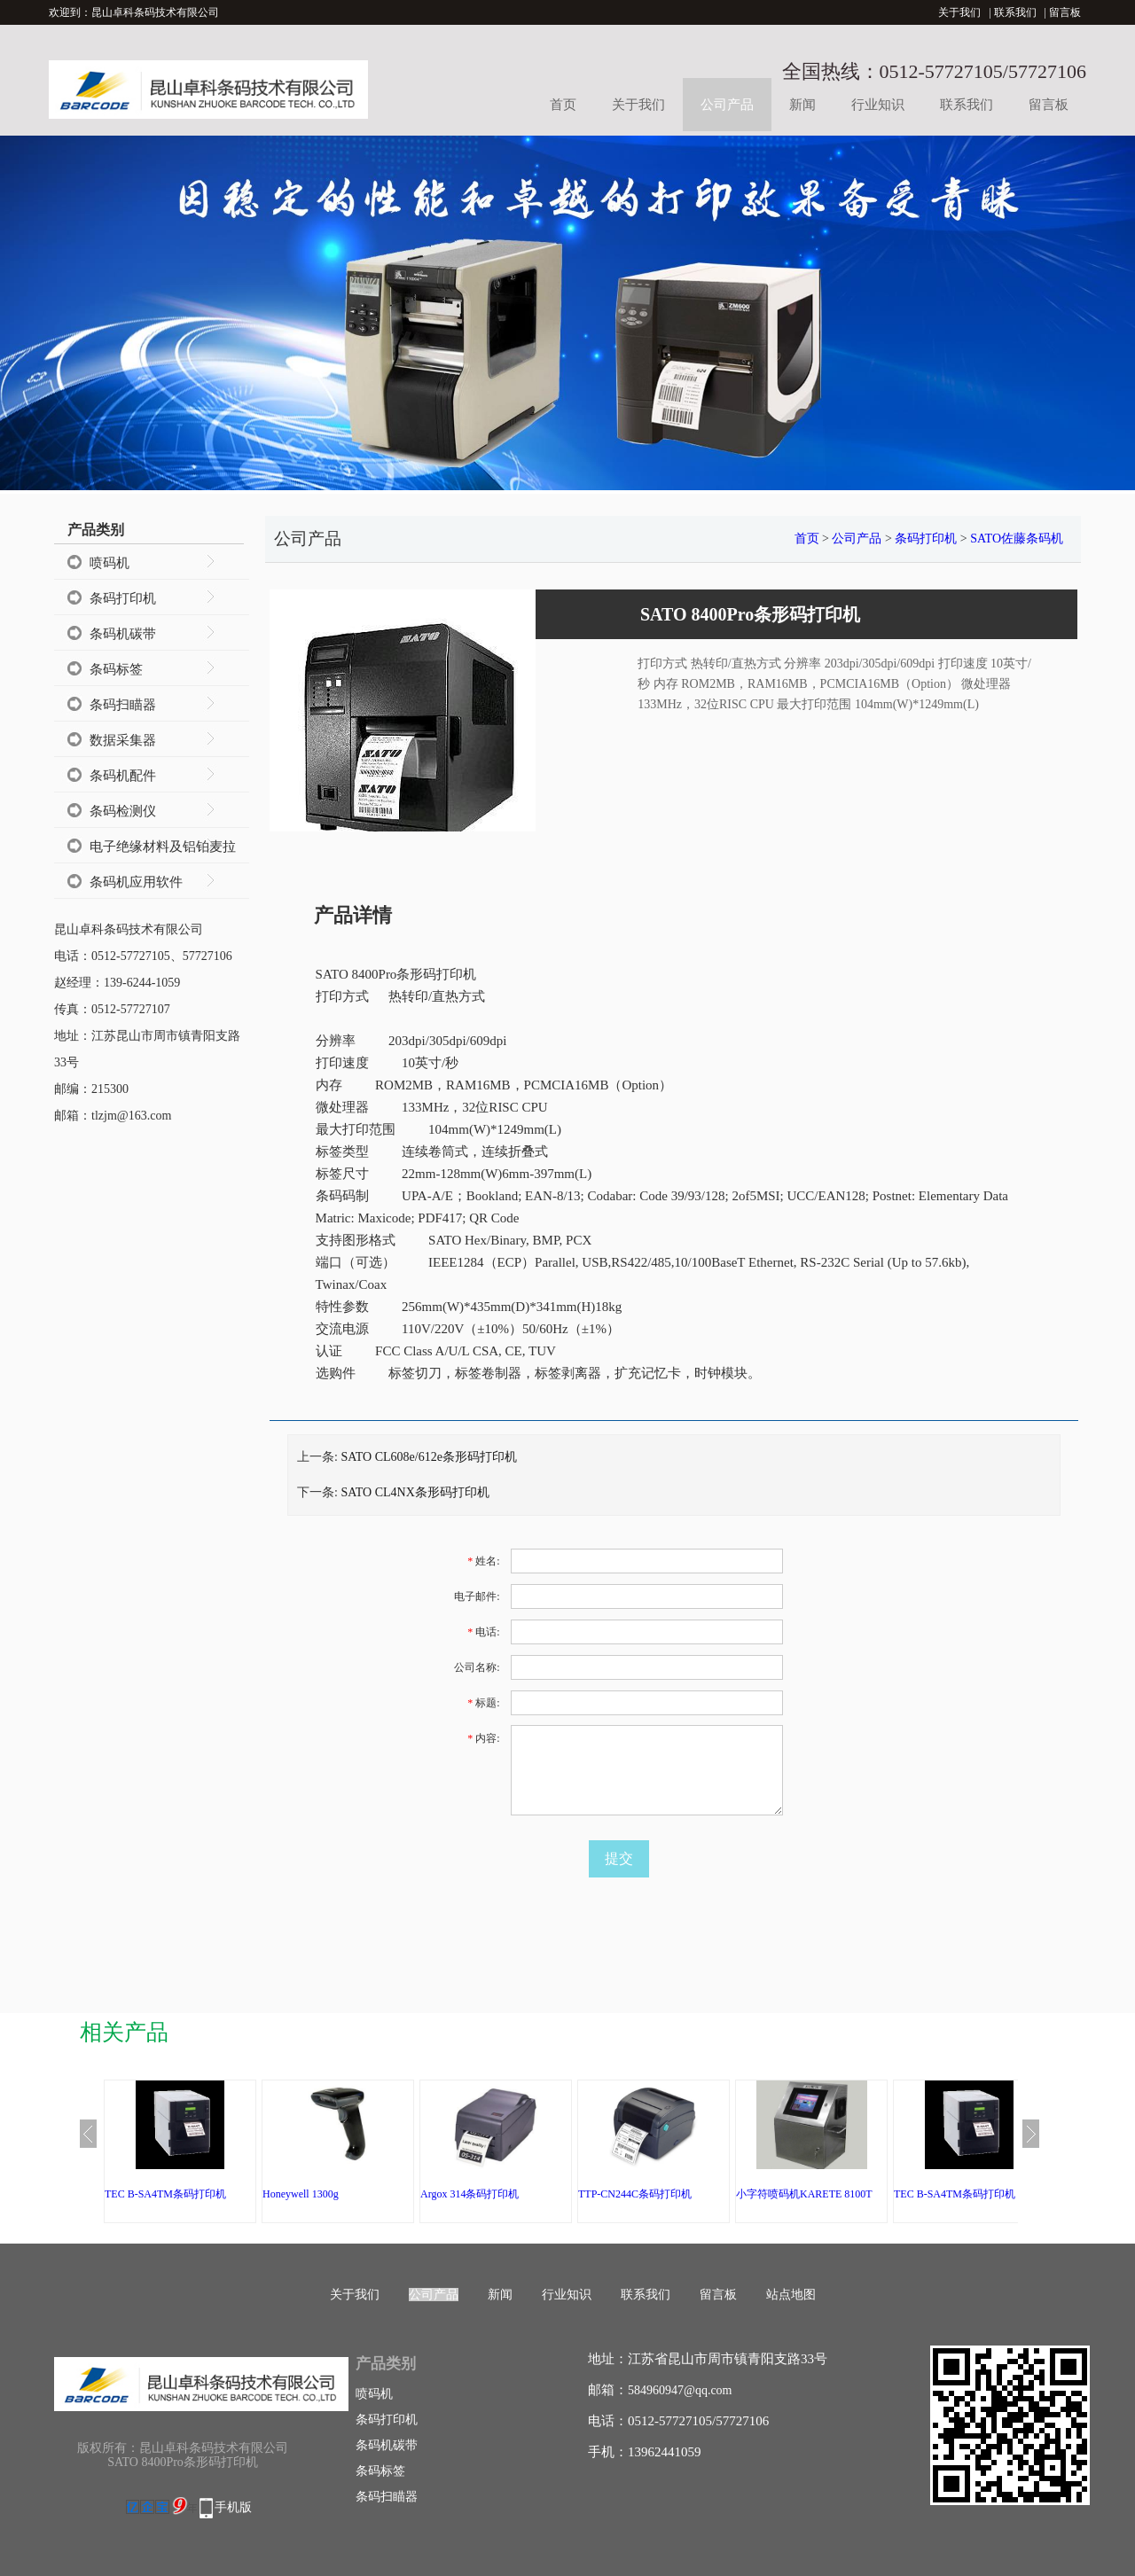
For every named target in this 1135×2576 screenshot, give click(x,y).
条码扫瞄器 (123, 705)
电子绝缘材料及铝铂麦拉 (163, 846)
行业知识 (877, 105)
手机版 (233, 2507)
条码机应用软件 (136, 882)
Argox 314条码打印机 (469, 2194)
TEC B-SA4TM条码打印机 (165, 2194)
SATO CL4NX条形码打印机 (414, 1492)
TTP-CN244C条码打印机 (635, 2194)
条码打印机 (123, 598)
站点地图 (791, 2294)
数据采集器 (123, 740)
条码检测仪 (123, 811)
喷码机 (109, 563)
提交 (619, 1858)
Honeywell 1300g (300, 2194)
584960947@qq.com (680, 2390)
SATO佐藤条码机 (1016, 538)
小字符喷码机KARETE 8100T (804, 2194)
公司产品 (727, 105)
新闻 (802, 105)
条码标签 (116, 669)
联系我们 (1015, 12)
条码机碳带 (123, 634)
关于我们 (959, 12)
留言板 (1065, 12)
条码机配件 (123, 776)
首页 (563, 105)
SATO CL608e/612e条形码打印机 (428, 1457)
